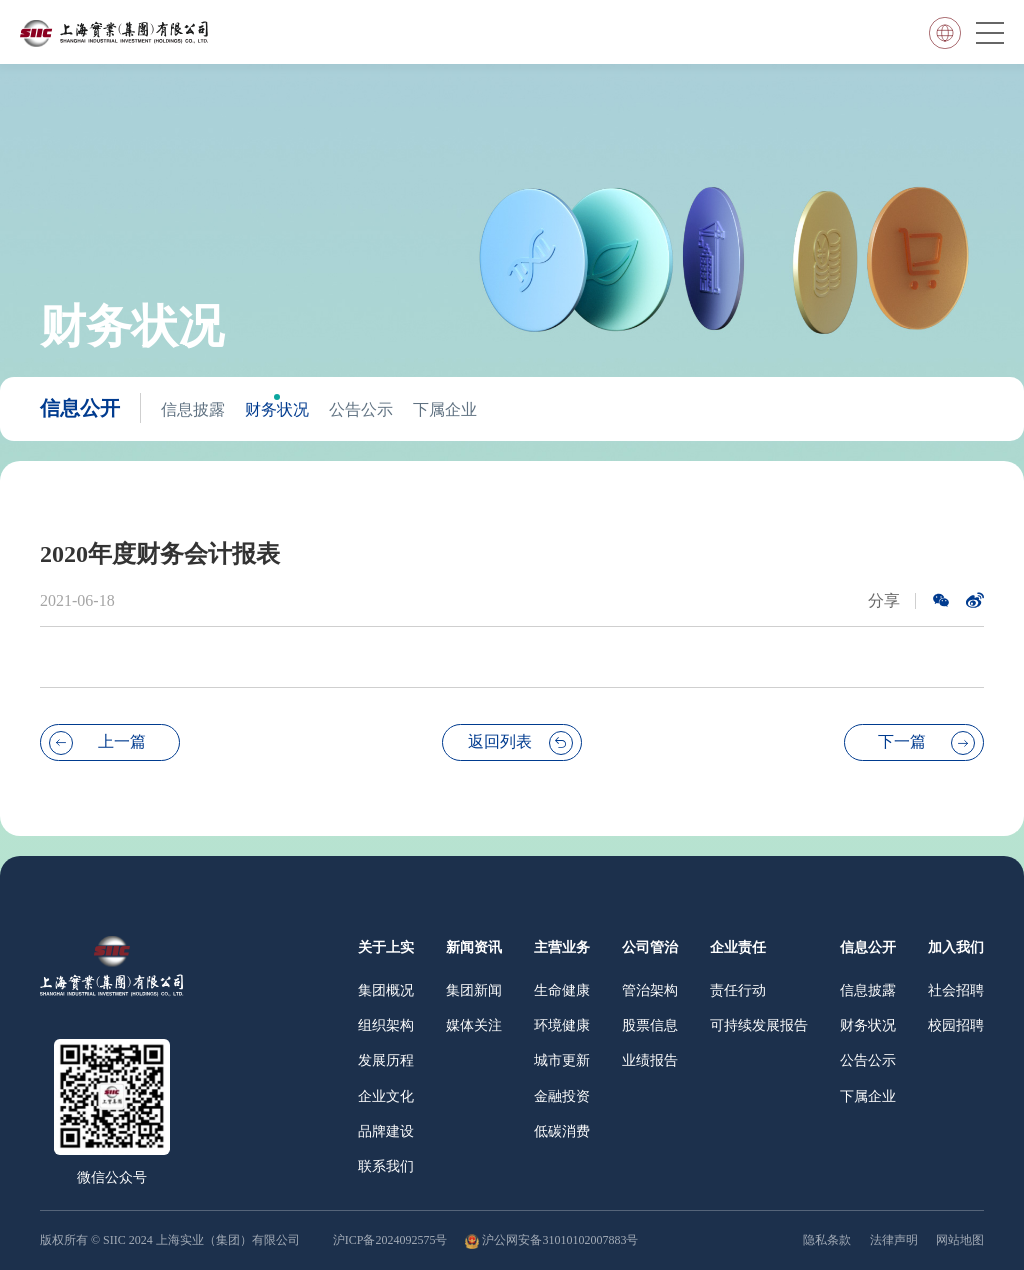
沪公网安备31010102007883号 (560, 1240)
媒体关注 (474, 1025)
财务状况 (277, 409)
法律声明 (894, 1240)
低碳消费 (562, 1131)
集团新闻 (474, 990)
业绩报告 (650, 1060)
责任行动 (738, 990)
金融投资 (562, 1096)
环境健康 (562, 1025)
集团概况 (386, 990)
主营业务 (562, 947)
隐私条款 (827, 1240)
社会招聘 (956, 990)
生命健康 (562, 990)
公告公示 (361, 409)
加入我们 (956, 947)
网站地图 (960, 1240)
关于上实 (386, 947)
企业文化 (386, 1096)
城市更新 (562, 1060)
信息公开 (80, 408)
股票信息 (650, 1025)
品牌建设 (386, 1131)
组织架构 (386, 1025)
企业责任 (738, 947)
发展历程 (386, 1060)
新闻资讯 (474, 947)
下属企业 (445, 409)
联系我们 (386, 1166)
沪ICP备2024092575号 (392, 1240)
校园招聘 (956, 1025)
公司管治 (650, 947)
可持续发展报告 (759, 1025)
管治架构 (650, 990)
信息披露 (193, 409)
